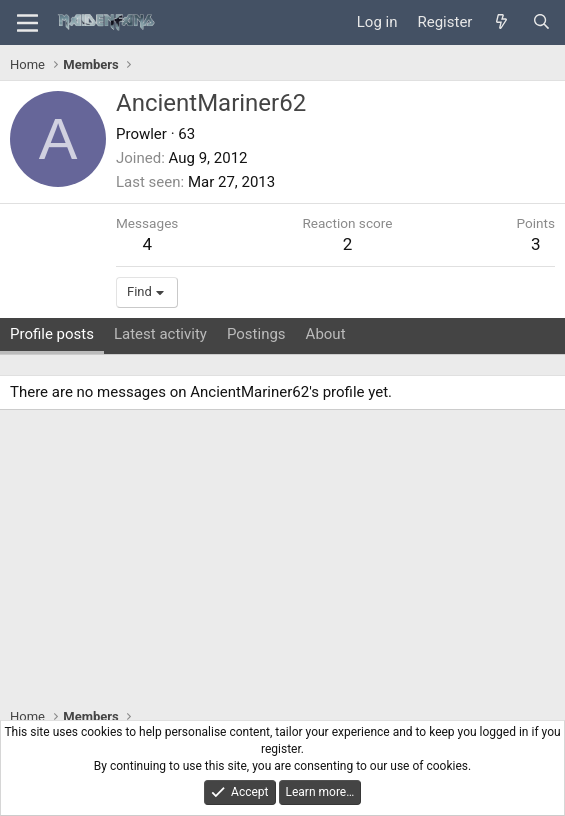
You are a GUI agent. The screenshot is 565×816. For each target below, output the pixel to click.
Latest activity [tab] (160, 334)
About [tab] (326, 334)
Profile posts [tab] (52, 334)
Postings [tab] (256, 334)
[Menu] (27, 23)
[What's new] (501, 22)
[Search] (541, 22)
